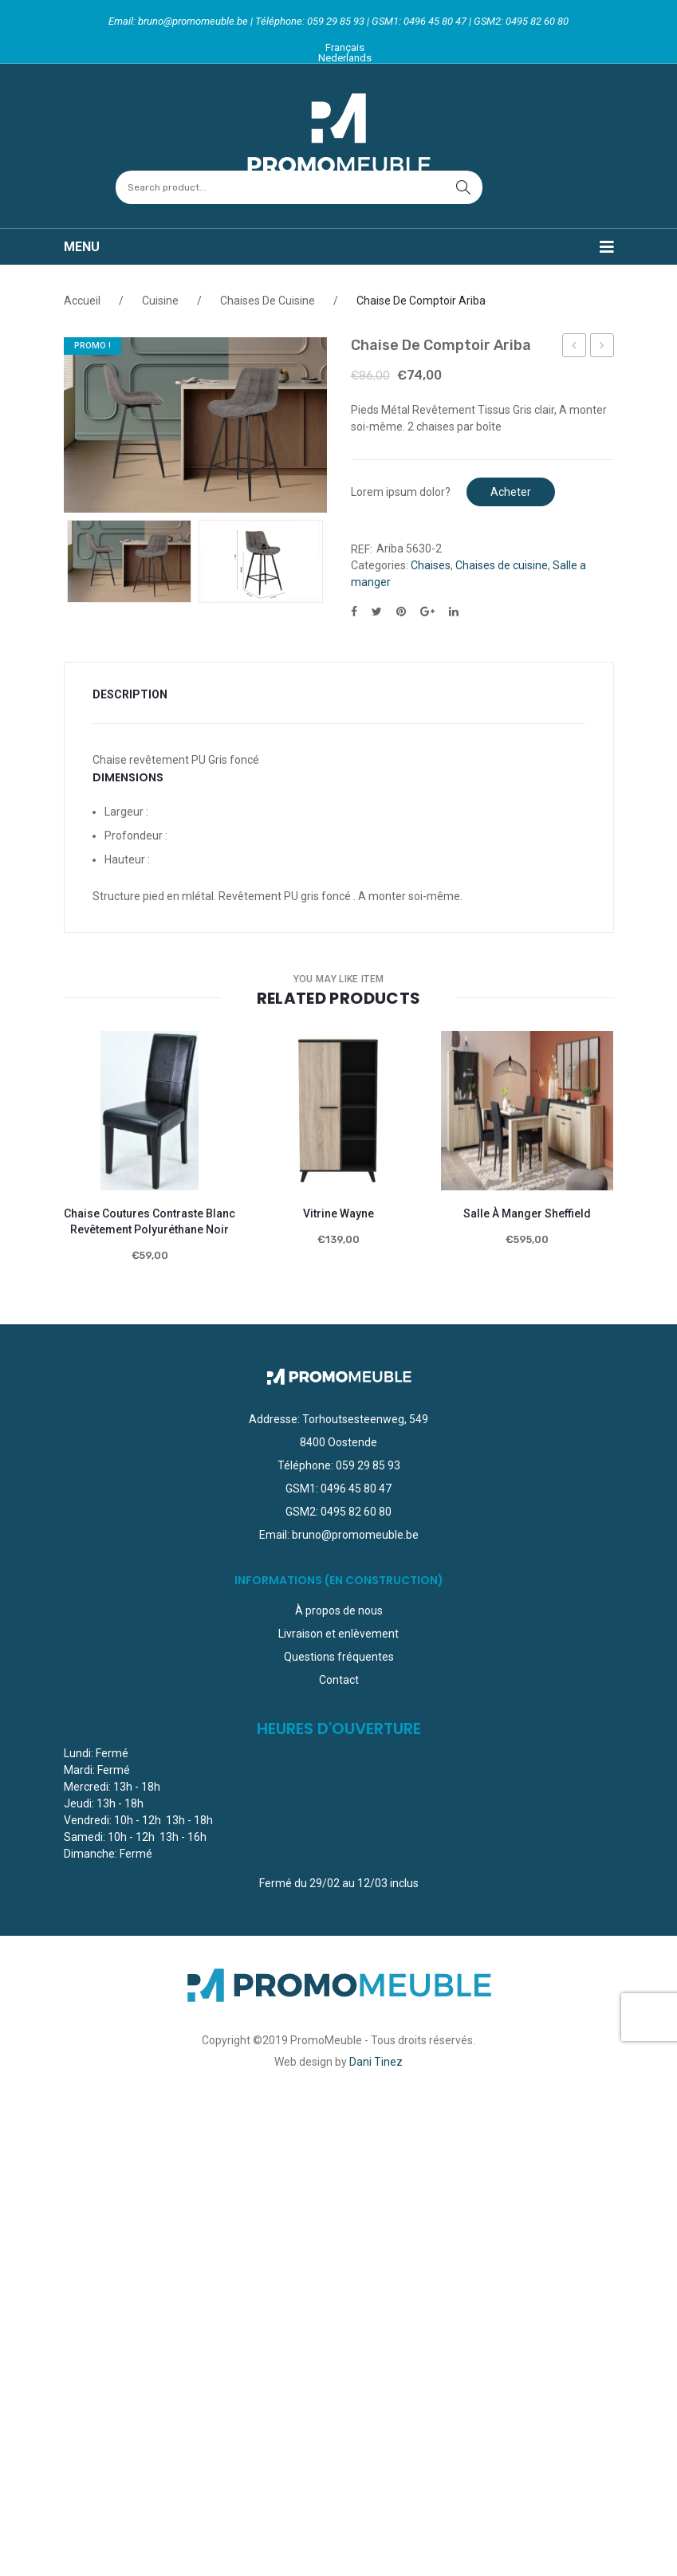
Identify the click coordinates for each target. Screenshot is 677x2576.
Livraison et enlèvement (338, 1633)
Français (344, 47)
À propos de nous (339, 1610)
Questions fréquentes (339, 1656)
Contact (339, 1679)
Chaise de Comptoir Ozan (602, 347)
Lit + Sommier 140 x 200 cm (574, 347)
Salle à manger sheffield (527, 1213)
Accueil (82, 300)
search (463, 187)
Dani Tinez (376, 2061)
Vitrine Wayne (338, 1213)
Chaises (431, 565)
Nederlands (345, 58)
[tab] (139, 694)
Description (129, 694)
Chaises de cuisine (267, 300)
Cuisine (160, 300)
